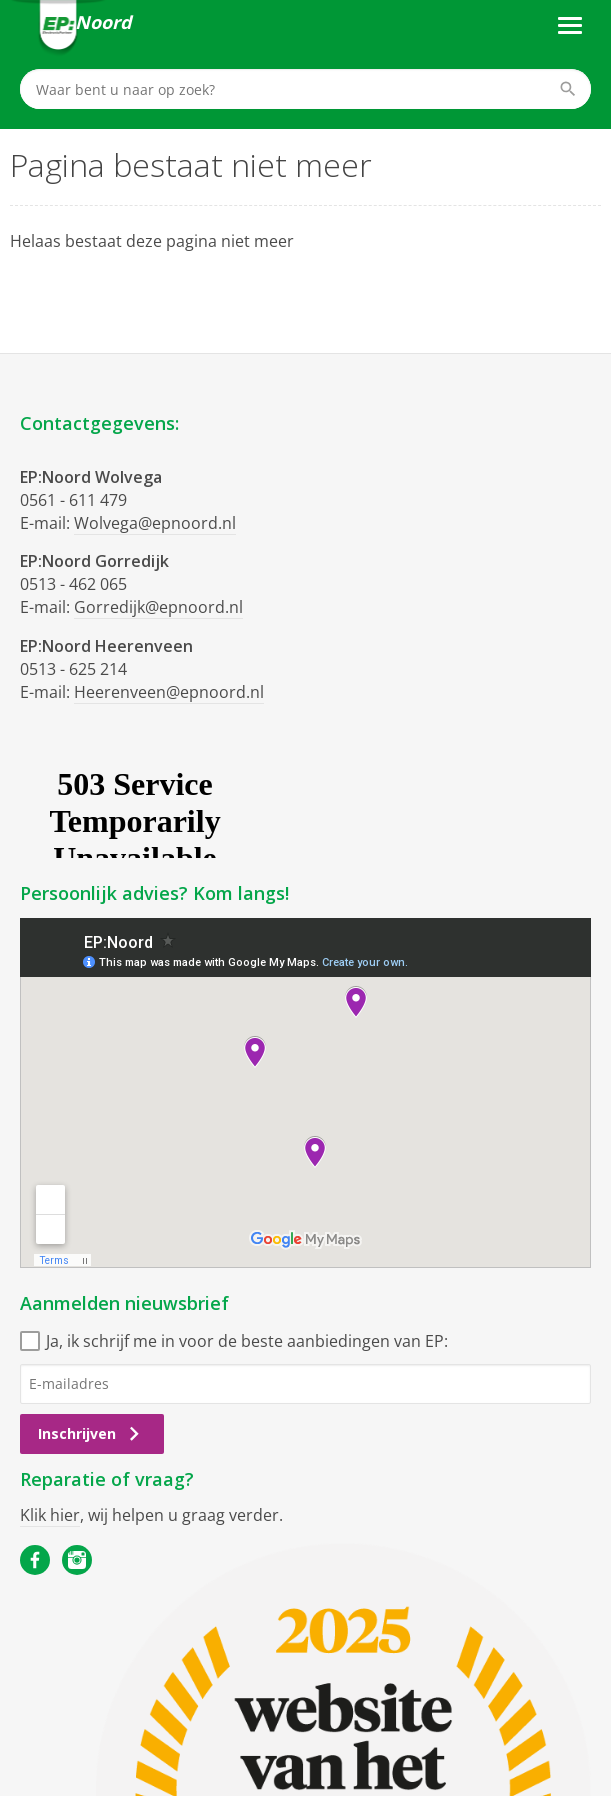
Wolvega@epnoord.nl (155, 523)
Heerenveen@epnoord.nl (169, 692)
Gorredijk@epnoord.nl (158, 607)
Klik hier (50, 1515)
